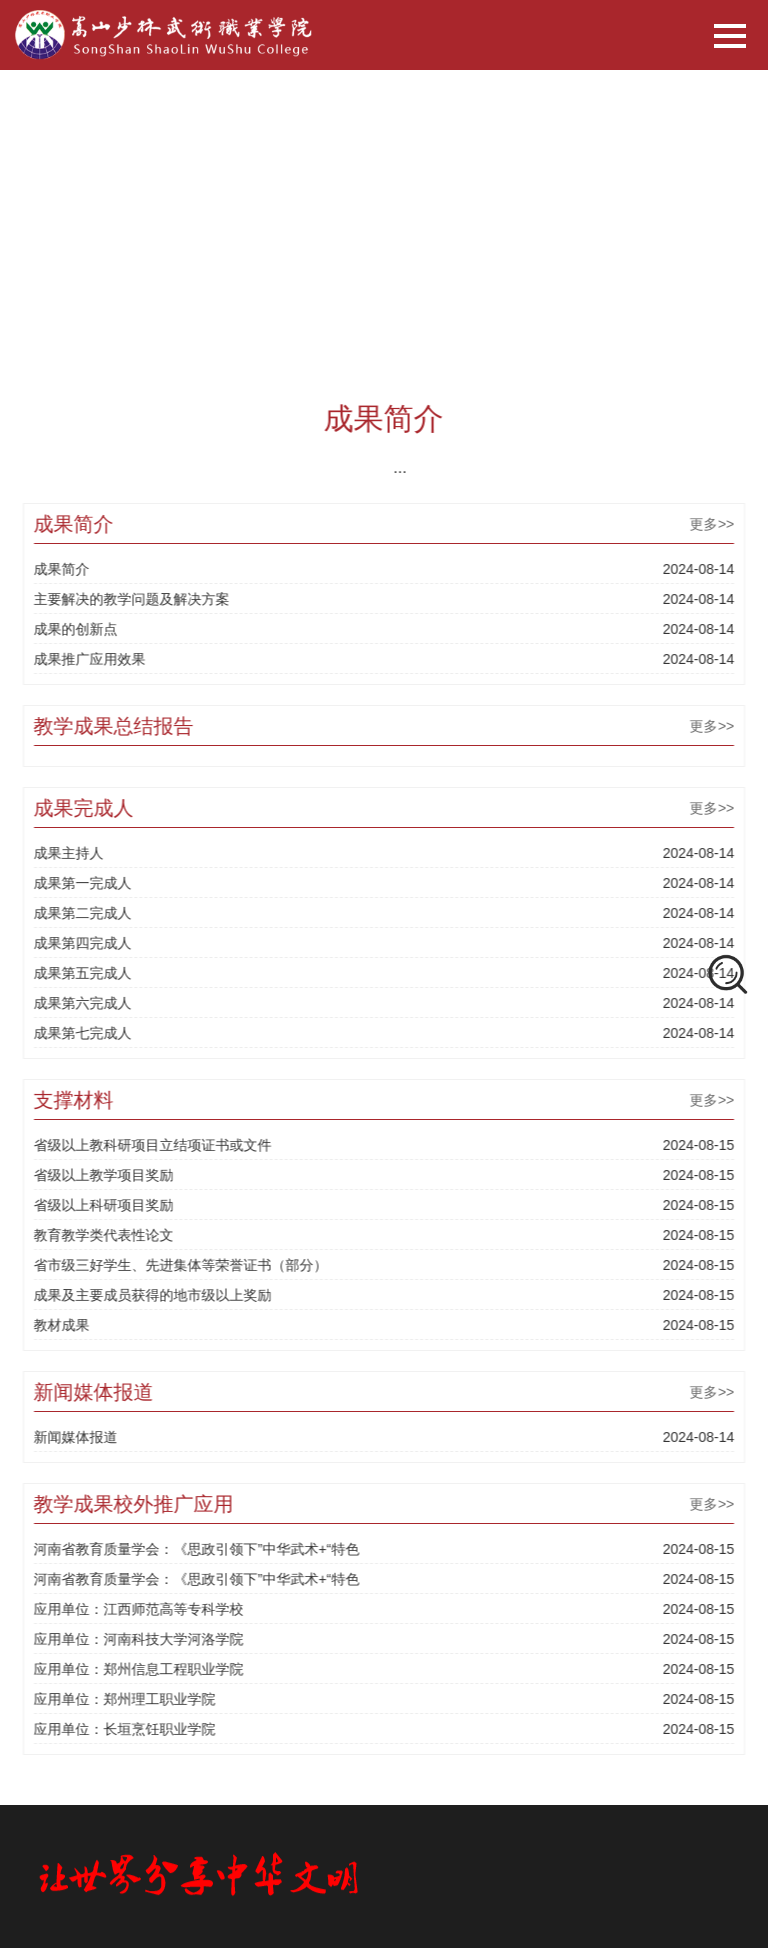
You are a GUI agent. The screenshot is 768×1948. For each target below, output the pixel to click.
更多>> (719, 524)
